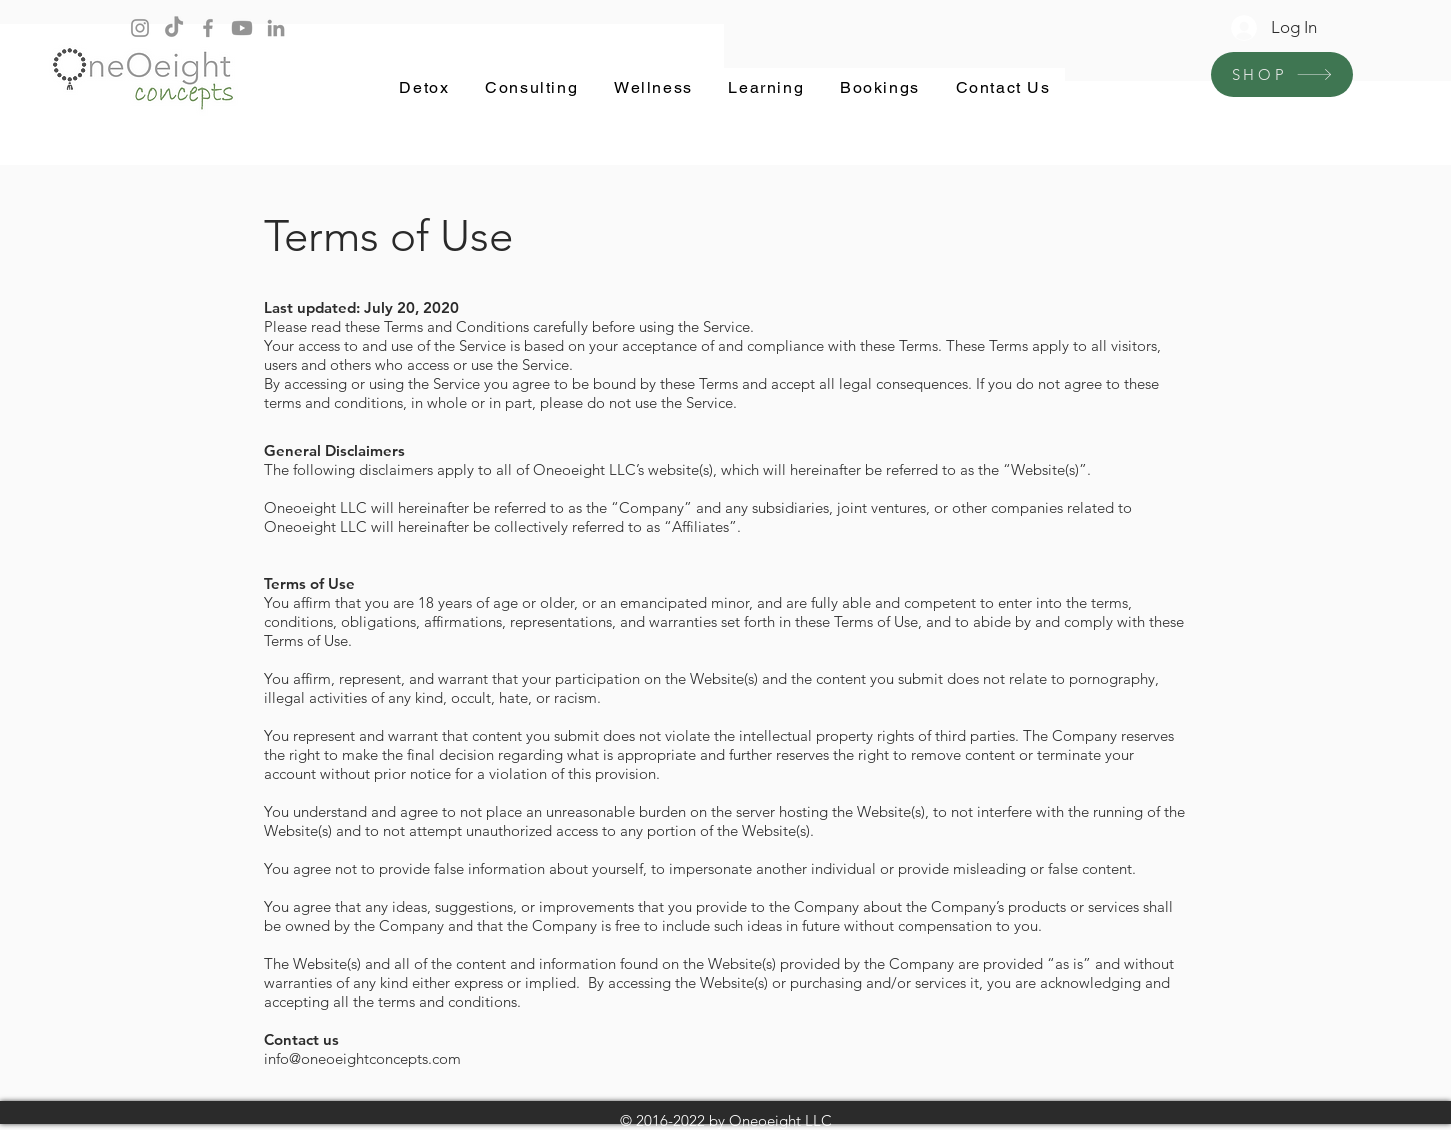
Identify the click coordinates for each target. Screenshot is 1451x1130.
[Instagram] (140, 28)
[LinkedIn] (276, 28)
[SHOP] (1282, 74)
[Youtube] (242, 28)
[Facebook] (208, 28)
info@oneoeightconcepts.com (362, 1058)
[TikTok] (174, 28)
